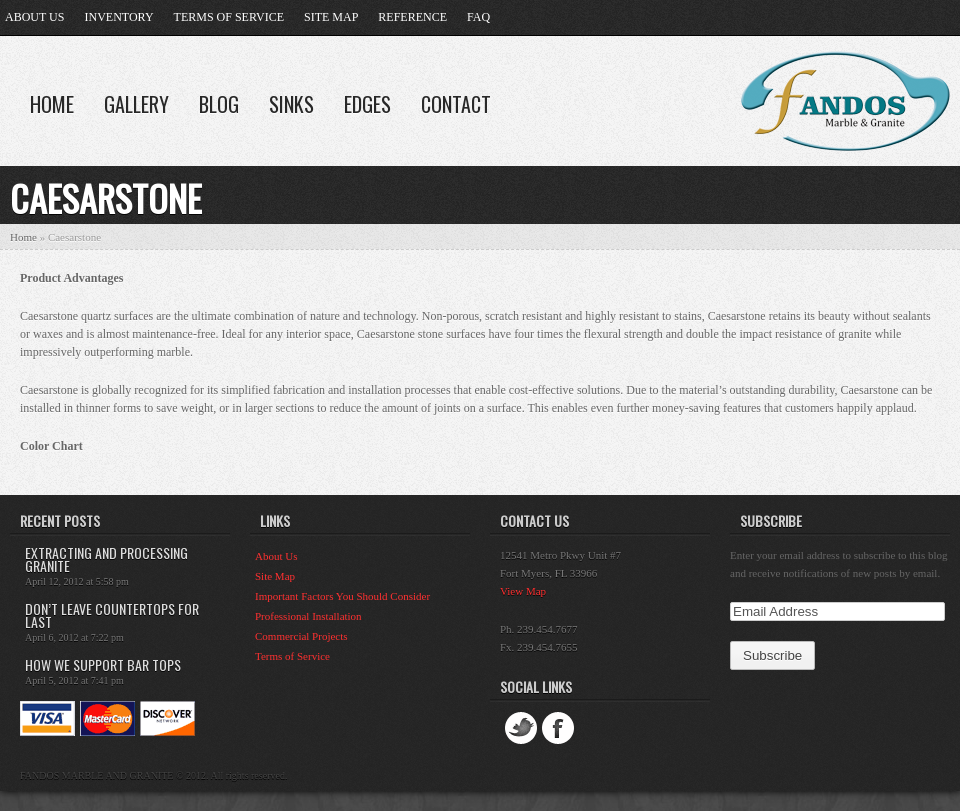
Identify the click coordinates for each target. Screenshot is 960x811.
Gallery (136, 104)
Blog (219, 104)
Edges (367, 104)
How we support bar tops (103, 664)
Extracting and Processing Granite (106, 559)
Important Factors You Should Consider (342, 596)
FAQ (478, 17)
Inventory (118, 17)
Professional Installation (308, 616)
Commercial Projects (301, 636)
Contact (456, 104)
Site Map (331, 17)
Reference (412, 17)
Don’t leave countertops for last (112, 615)
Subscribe (771, 520)
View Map (523, 591)
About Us (34, 17)
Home (52, 104)
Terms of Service (229, 17)
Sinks (291, 104)
